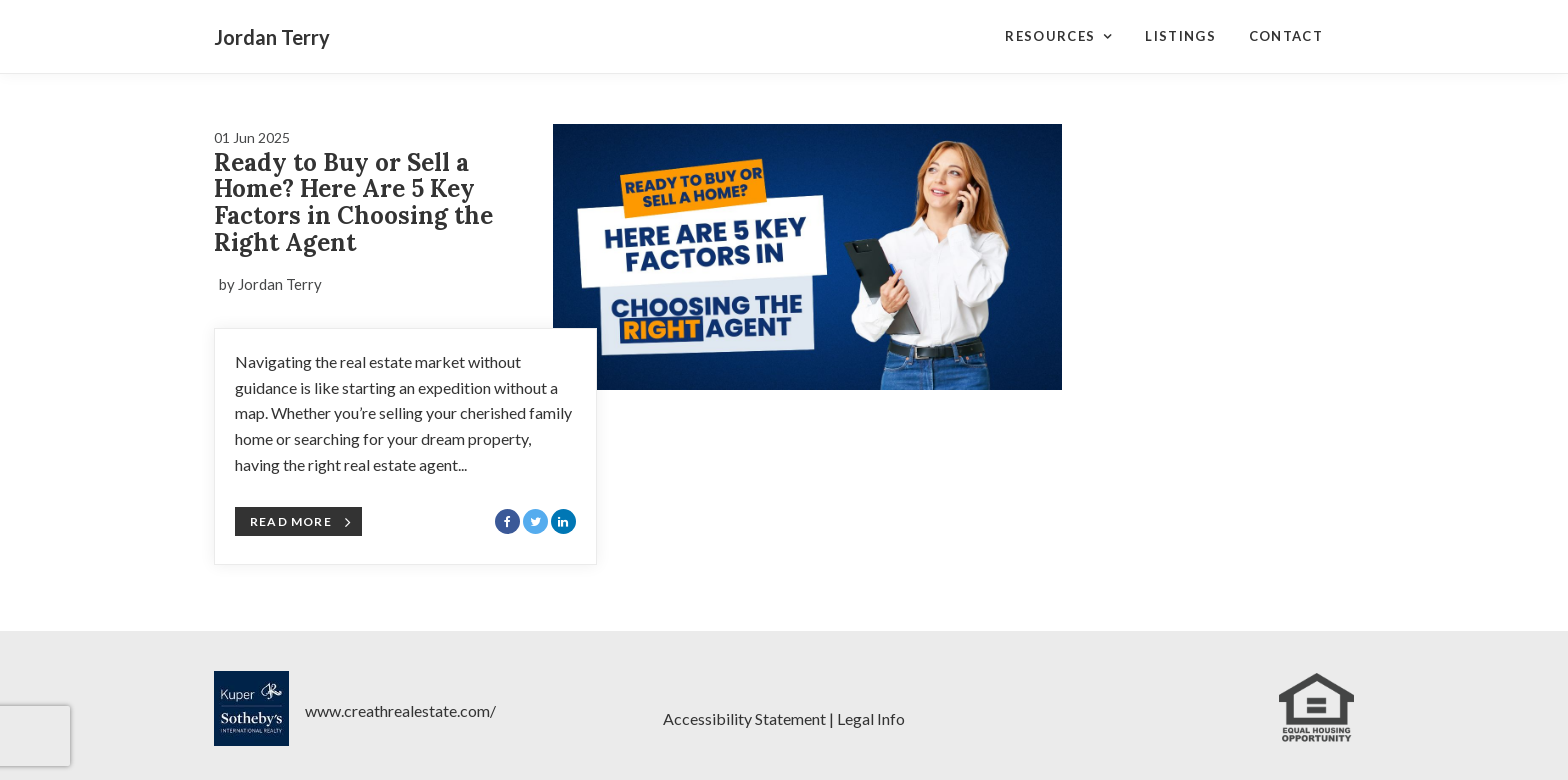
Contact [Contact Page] (1286, 36)
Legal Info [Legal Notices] (871, 718)
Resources (1050, 36)
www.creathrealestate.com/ (400, 710)
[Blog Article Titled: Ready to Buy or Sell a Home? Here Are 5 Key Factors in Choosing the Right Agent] (807, 257)
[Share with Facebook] (507, 521)
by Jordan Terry (270, 284)
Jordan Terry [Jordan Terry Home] (272, 37)
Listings (1180, 36)
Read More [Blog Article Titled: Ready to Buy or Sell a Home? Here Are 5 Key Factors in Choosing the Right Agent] (301, 522)
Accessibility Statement (744, 718)
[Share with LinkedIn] (563, 521)
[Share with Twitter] (535, 521)
